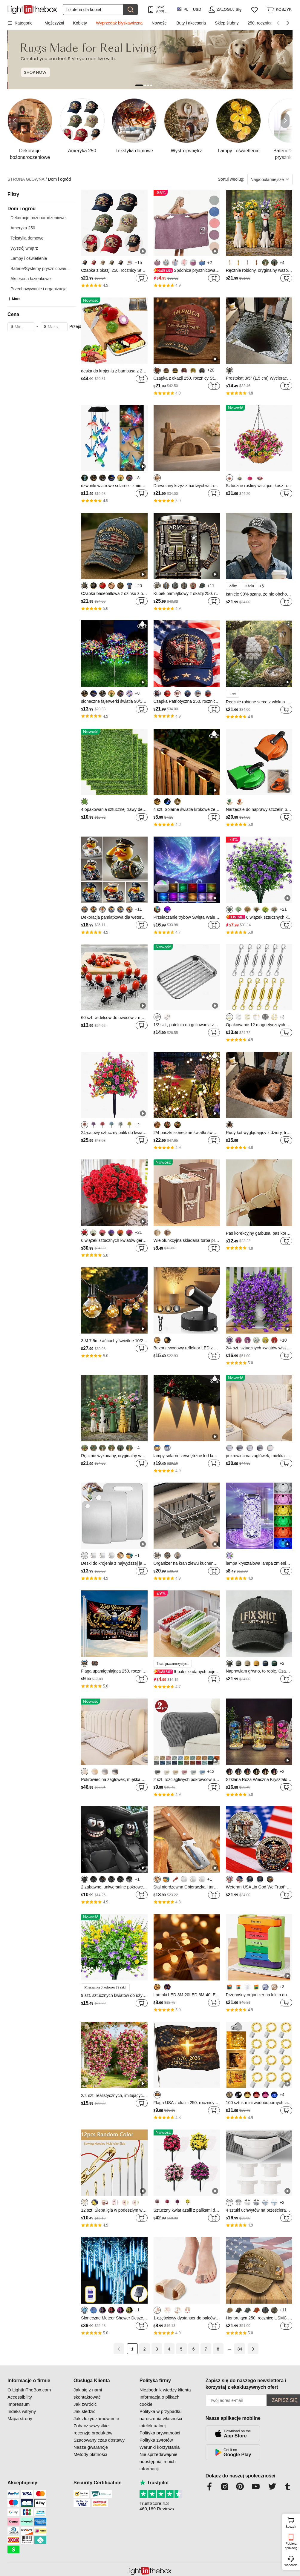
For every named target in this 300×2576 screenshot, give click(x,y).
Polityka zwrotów (156, 2439)
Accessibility (19, 2396)
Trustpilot (154, 2483)
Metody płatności (90, 2454)
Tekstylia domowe (27, 238)
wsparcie (290, 2565)
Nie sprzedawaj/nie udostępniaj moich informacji (158, 2461)
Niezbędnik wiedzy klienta (165, 2389)
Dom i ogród (59, 179)
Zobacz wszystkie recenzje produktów (93, 2429)
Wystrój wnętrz (24, 248)
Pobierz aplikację (291, 2546)
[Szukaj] (93, 9)
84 (240, 2349)
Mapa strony (19, 2418)
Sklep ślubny (226, 23)
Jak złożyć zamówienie (96, 2418)
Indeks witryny (21, 2411)
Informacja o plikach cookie (159, 2400)
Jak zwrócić (85, 2404)
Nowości (159, 23)
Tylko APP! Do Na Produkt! (163, 9)
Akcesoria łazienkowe (30, 278)
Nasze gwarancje (91, 2447)
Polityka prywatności (160, 2432)
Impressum (18, 2404)
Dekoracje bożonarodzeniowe (37, 217)
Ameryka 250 (22, 227)
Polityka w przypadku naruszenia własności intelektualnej (161, 2418)
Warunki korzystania (160, 2447)
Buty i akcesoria (191, 23)
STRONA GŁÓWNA (27, 179)
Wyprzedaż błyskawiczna (119, 23)
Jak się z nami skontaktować (88, 2393)
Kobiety (80, 23)
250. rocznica (259, 23)
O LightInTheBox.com (29, 2389)
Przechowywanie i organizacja (38, 288)
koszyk (292, 2522)
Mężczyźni (54, 23)
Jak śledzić (84, 2411)
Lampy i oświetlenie (28, 258)
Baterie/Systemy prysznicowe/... (40, 268)
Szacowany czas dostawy (99, 2439)
